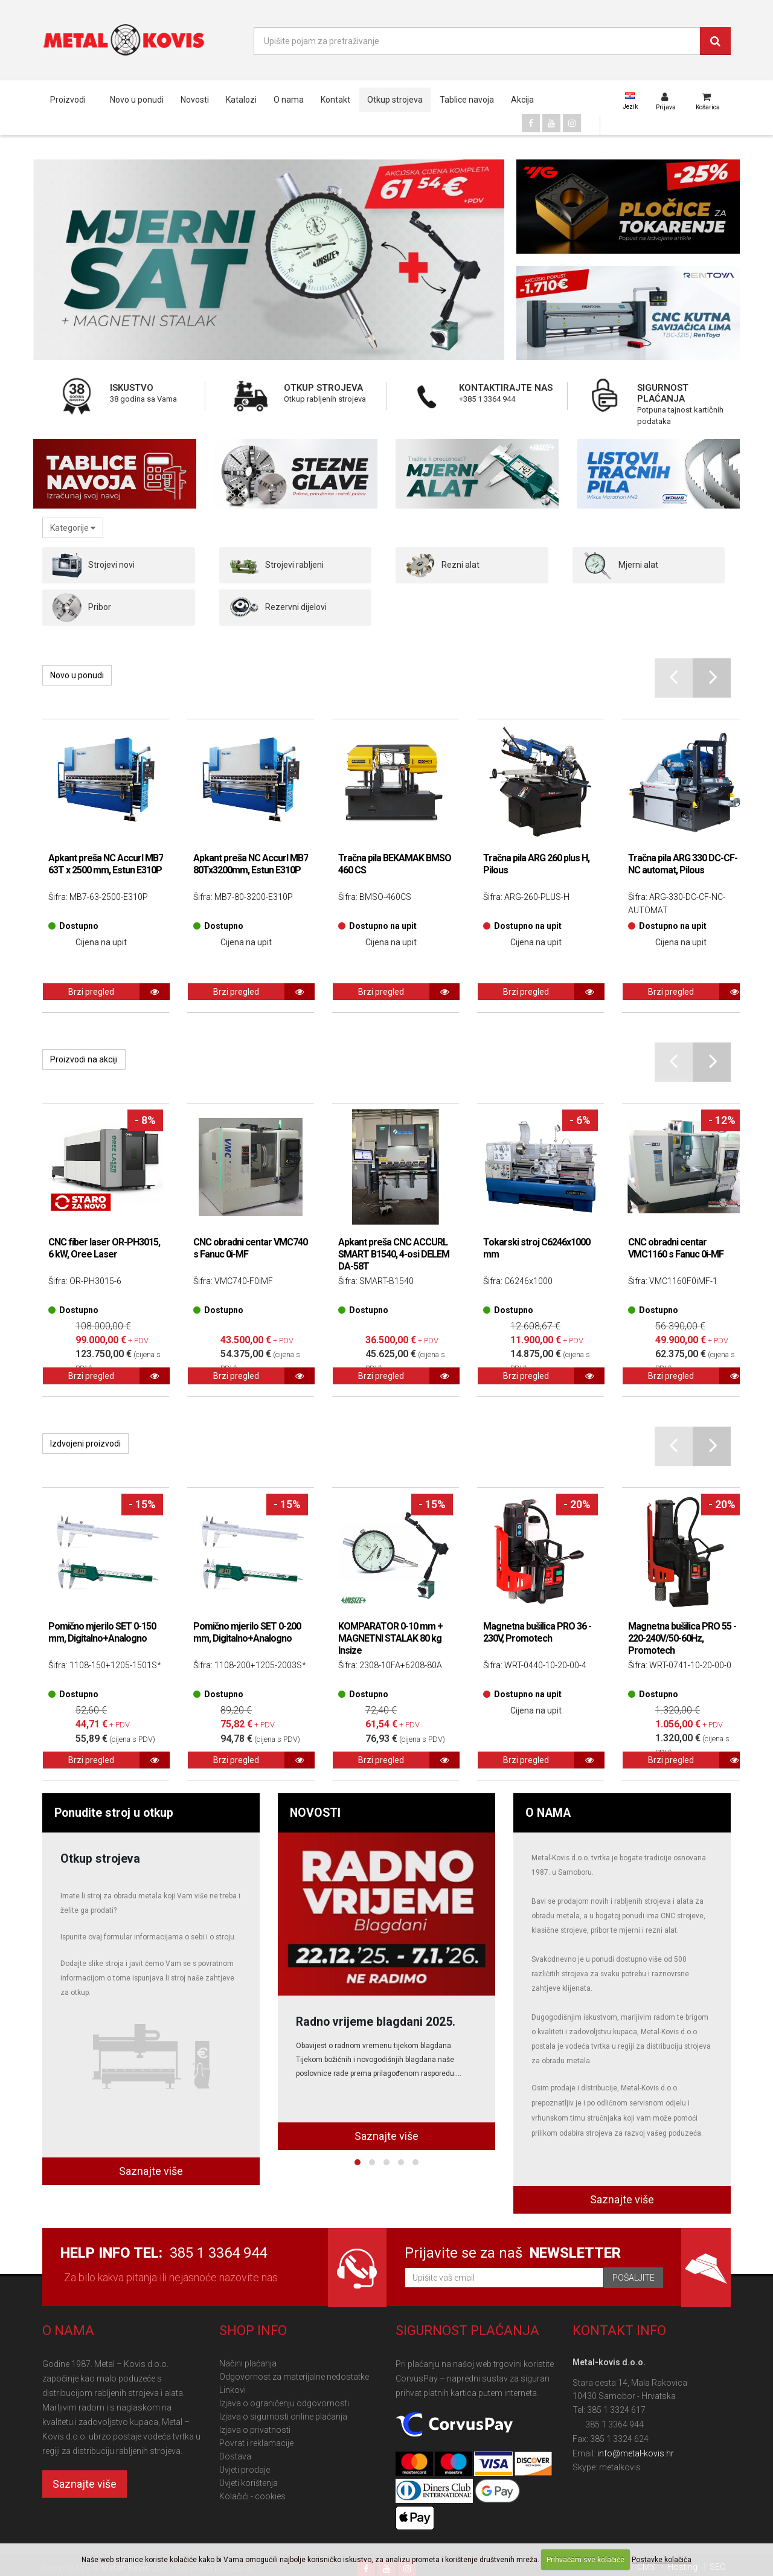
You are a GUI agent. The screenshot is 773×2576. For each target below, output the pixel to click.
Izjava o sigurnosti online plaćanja (283, 2416)
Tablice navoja (467, 99)
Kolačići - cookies (252, 2496)
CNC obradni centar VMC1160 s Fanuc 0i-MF (675, 1248)
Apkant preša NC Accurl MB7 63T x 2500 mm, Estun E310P (105, 864)
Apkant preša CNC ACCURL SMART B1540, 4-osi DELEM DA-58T (393, 1254)
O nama (289, 99)
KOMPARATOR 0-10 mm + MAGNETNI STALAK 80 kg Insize (390, 1638)
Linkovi (232, 2390)
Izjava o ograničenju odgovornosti (284, 2403)
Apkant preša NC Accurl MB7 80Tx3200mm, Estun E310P (250, 864)
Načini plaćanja (248, 2363)
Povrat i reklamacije (256, 2443)
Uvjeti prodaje (244, 2470)
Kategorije (72, 528)
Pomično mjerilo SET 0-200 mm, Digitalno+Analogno (247, 1632)
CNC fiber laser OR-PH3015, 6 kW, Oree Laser (104, 1248)
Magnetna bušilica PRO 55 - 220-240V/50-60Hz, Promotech (682, 1638)
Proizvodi (68, 99)
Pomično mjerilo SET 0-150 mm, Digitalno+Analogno (102, 1632)
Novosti (195, 99)
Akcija (522, 99)
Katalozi (241, 99)
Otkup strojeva (395, 99)
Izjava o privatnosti (254, 2430)
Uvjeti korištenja (248, 2483)
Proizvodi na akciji (84, 1059)
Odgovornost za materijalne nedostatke (294, 2377)
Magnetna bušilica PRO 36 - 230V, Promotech (537, 1632)
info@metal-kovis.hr (635, 2453)
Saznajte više (151, 2171)
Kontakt (335, 99)
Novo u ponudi (137, 99)
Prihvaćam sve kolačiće (585, 2559)
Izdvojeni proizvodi (85, 1443)
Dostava (235, 2456)
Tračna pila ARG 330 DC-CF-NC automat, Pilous (682, 864)
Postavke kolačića (661, 2559)
